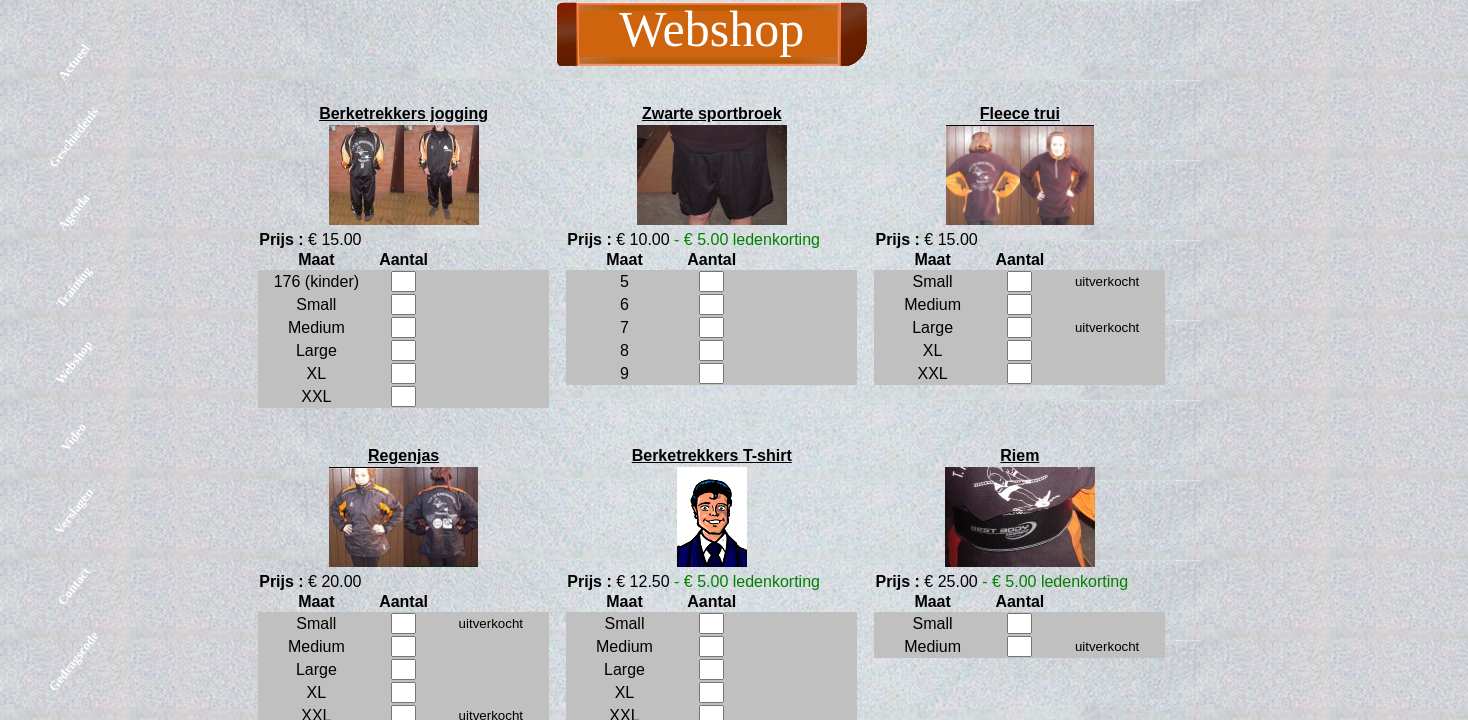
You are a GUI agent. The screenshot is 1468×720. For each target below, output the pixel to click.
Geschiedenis (74, 137)
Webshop (73, 362)
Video (73, 436)
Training (73, 286)
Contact (73, 586)
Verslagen (73, 511)
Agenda (74, 212)
